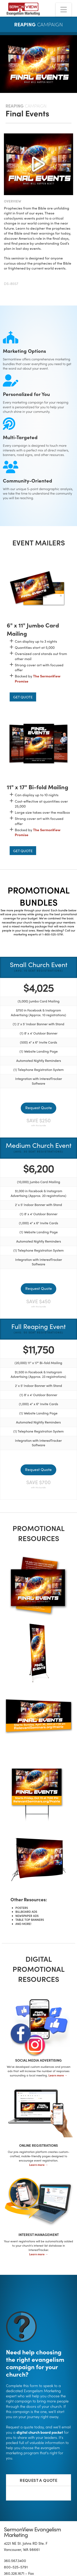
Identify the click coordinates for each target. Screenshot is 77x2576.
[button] (63, 10)
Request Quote (38, 1107)
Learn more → (57, 2075)
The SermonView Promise (37, 678)
